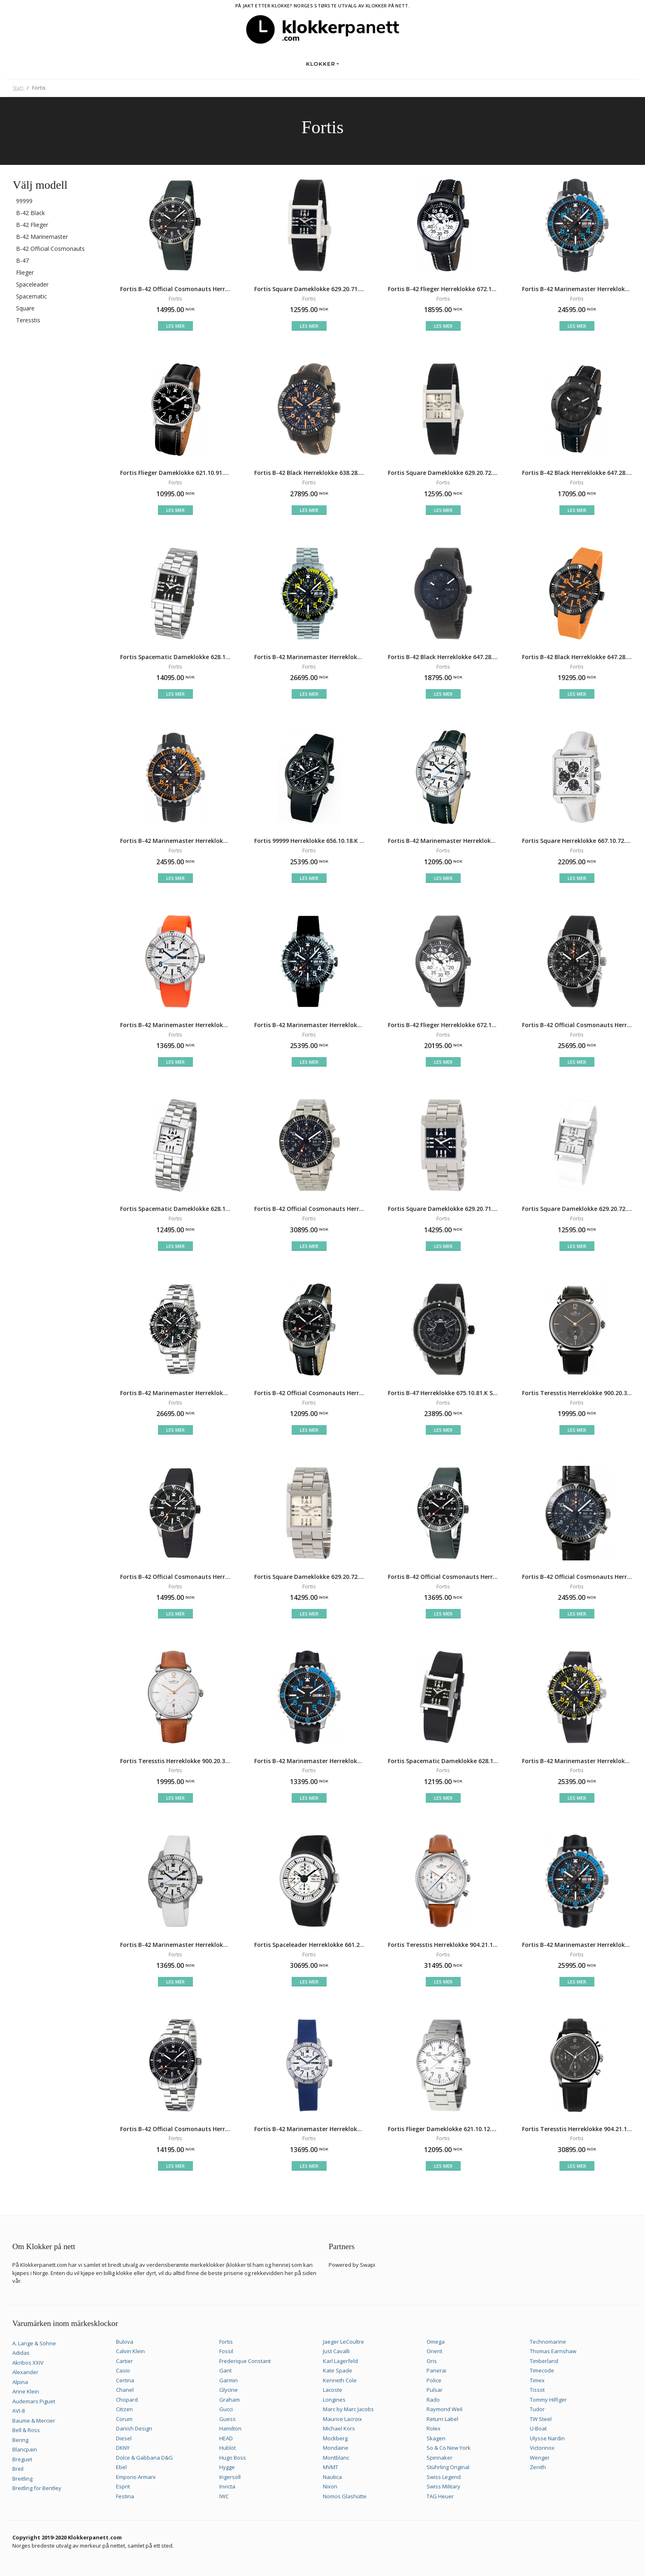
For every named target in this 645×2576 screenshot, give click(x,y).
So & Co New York (449, 2447)
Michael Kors (339, 2428)
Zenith (538, 2467)
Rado (433, 2399)
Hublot (227, 2447)
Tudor (537, 2409)
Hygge (227, 2467)
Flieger (25, 272)
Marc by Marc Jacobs (348, 2409)
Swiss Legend (444, 2477)
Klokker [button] (320, 64)
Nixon (330, 2486)
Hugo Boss (232, 2457)
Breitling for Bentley (36, 2488)
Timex (537, 2380)
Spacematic (31, 296)
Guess (227, 2419)
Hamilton (230, 2428)
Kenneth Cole (340, 2380)
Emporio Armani (135, 2477)
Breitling (22, 2478)
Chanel (125, 2389)
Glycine (228, 2389)
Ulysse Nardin (547, 2438)
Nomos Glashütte (345, 2496)
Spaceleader (32, 284)
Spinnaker (439, 2457)
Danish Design (134, 2428)
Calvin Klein (130, 2351)
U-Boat (538, 2428)
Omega (436, 2341)
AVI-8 (18, 2410)
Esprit (123, 2486)
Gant (225, 2370)
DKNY (123, 2447)
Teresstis (28, 320)
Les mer (175, 326)
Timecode (542, 2370)
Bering (20, 2440)
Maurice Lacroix (342, 2419)
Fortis (226, 2341)
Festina (125, 2496)
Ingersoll (230, 2477)
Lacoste (332, 2389)
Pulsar (435, 2389)
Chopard (127, 2399)
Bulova (124, 2341)
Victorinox (542, 2447)
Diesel (124, 2438)
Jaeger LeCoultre (343, 2341)
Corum (124, 2419)
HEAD (226, 2438)
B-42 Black (30, 213)
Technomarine (548, 2341)
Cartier (124, 2361)
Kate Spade (337, 2370)
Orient (434, 2351)
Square (25, 308)
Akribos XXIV (28, 2362)
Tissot (537, 2389)
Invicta (227, 2486)
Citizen (124, 2409)
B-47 (22, 260)
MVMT (330, 2467)
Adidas (21, 2352)
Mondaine (335, 2447)
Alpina (20, 2382)
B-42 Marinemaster (42, 237)
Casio (123, 2370)
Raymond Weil (444, 2409)
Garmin (228, 2380)
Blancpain (24, 2449)
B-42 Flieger (32, 225)
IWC (224, 2496)
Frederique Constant (245, 2361)
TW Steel (541, 2419)
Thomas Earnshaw (553, 2351)
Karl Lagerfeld (340, 2361)
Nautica (332, 2477)
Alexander (25, 2372)
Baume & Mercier (33, 2420)
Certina (125, 2380)
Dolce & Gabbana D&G (144, 2457)
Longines (334, 2399)
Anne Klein (25, 2391)
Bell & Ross (26, 2430)
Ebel (121, 2467)
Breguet (22, 2459)
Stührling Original (448, 2467)
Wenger (540, 2457)
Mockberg (335, 2438)
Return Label (442, 2419)
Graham (229, 2399)
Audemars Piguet (33, 2401)
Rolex (434, 2428)
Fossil (226, 2351)
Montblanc (336, 2457)
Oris (432, 2361)
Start (18, 87)
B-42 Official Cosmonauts (50, 248)
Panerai (436, 2370)
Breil (17, 2468)
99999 (24, 201)
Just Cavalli (336, 2351)
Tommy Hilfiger (548, 2399)
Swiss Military (443, 2486)
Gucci (226, 2409)
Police (434, 2380)
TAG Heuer (440, 2496)
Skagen (436, 2438)
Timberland (544, 2361)
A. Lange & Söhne (34, 2343)
